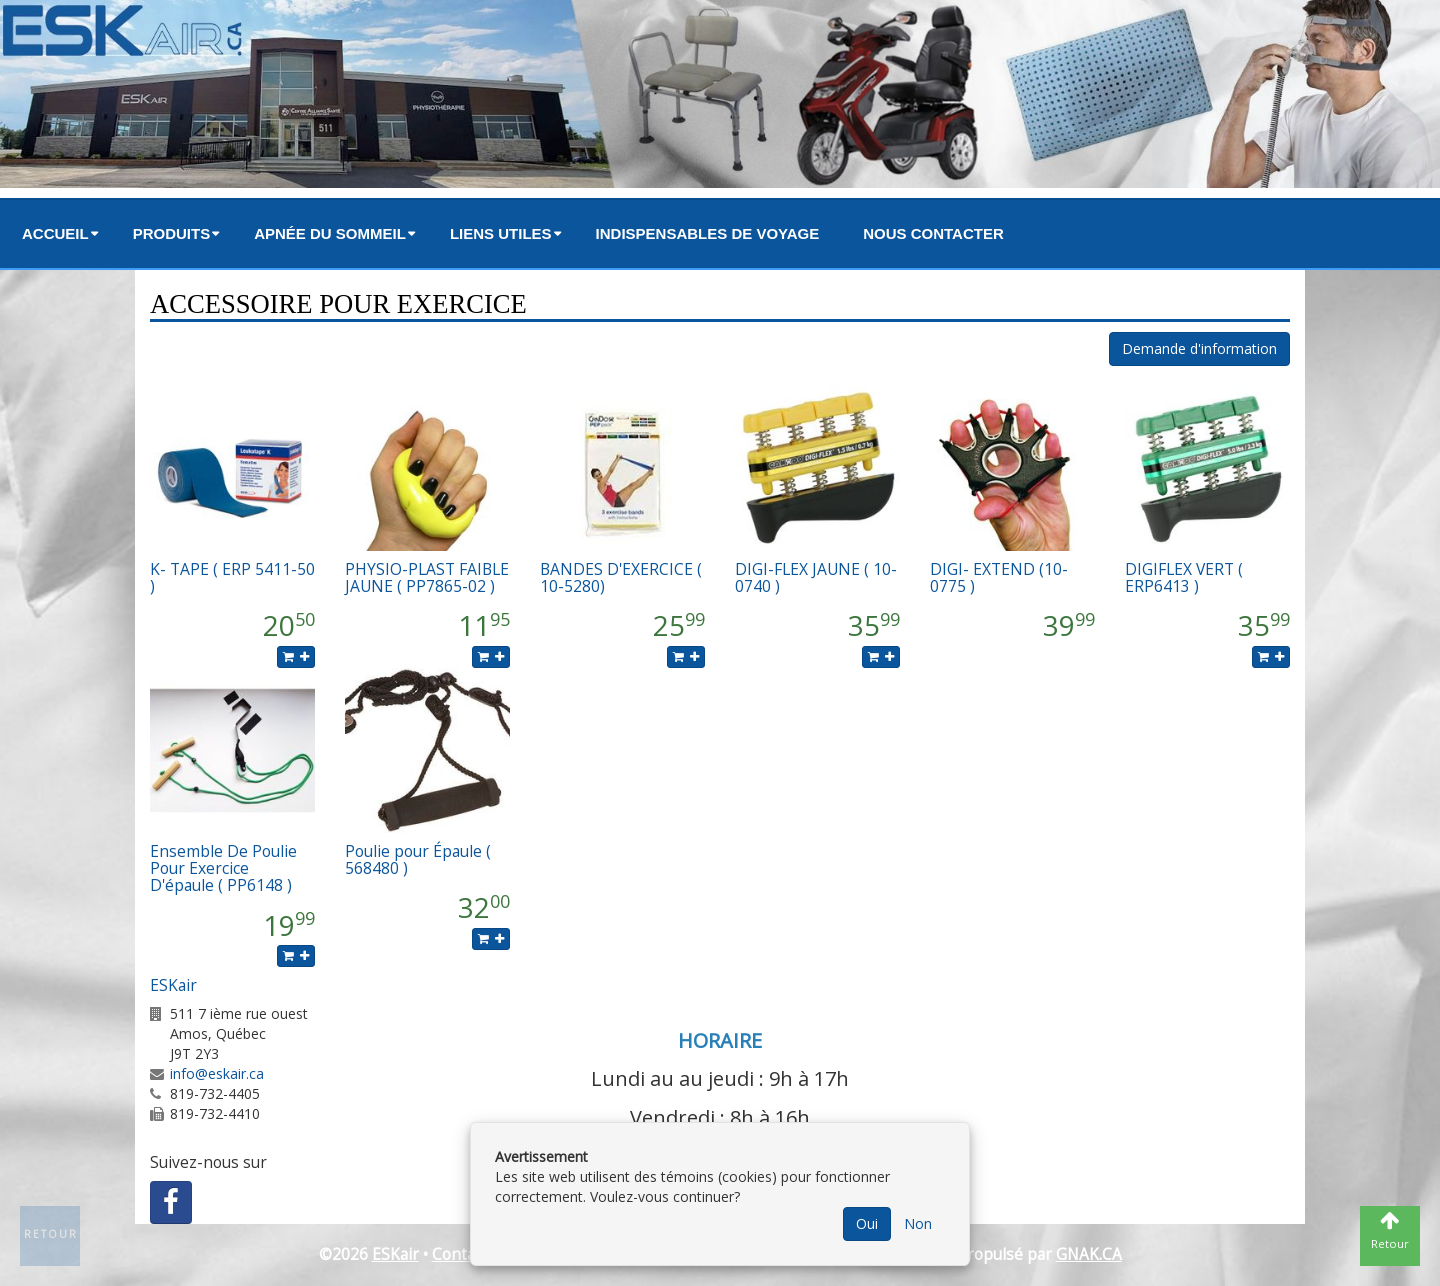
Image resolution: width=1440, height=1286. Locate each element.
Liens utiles (501, 233)
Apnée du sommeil (330, 233)
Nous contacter (933, 233)
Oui (867, 1223)
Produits (172, 233)
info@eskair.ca (217, 1073)
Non (918, 1223)
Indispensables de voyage (708, 233)
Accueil (55, 233)
